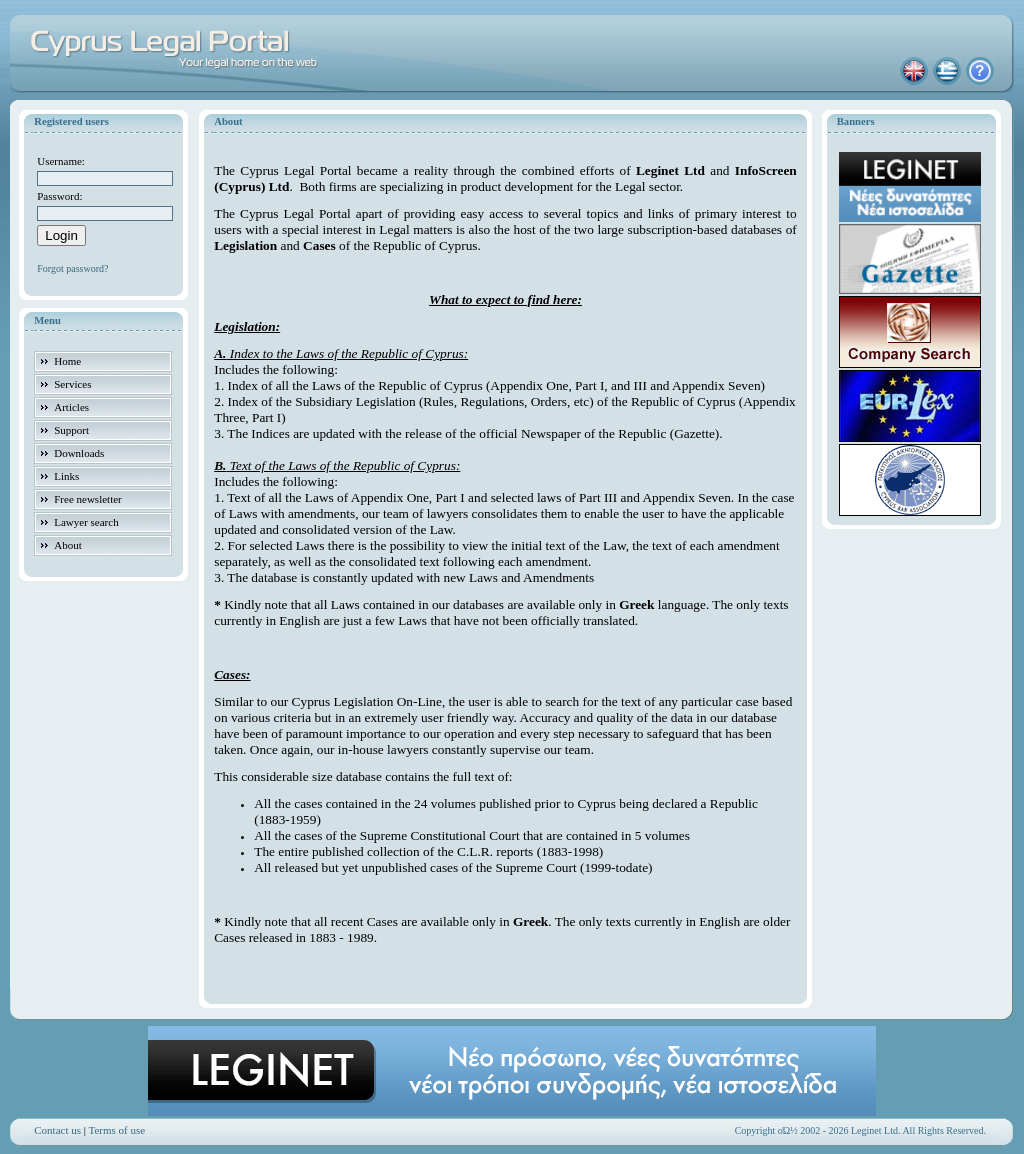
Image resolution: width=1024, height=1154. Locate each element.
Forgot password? (72, 268)
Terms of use (117, 1130)
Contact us (57, 1130)
